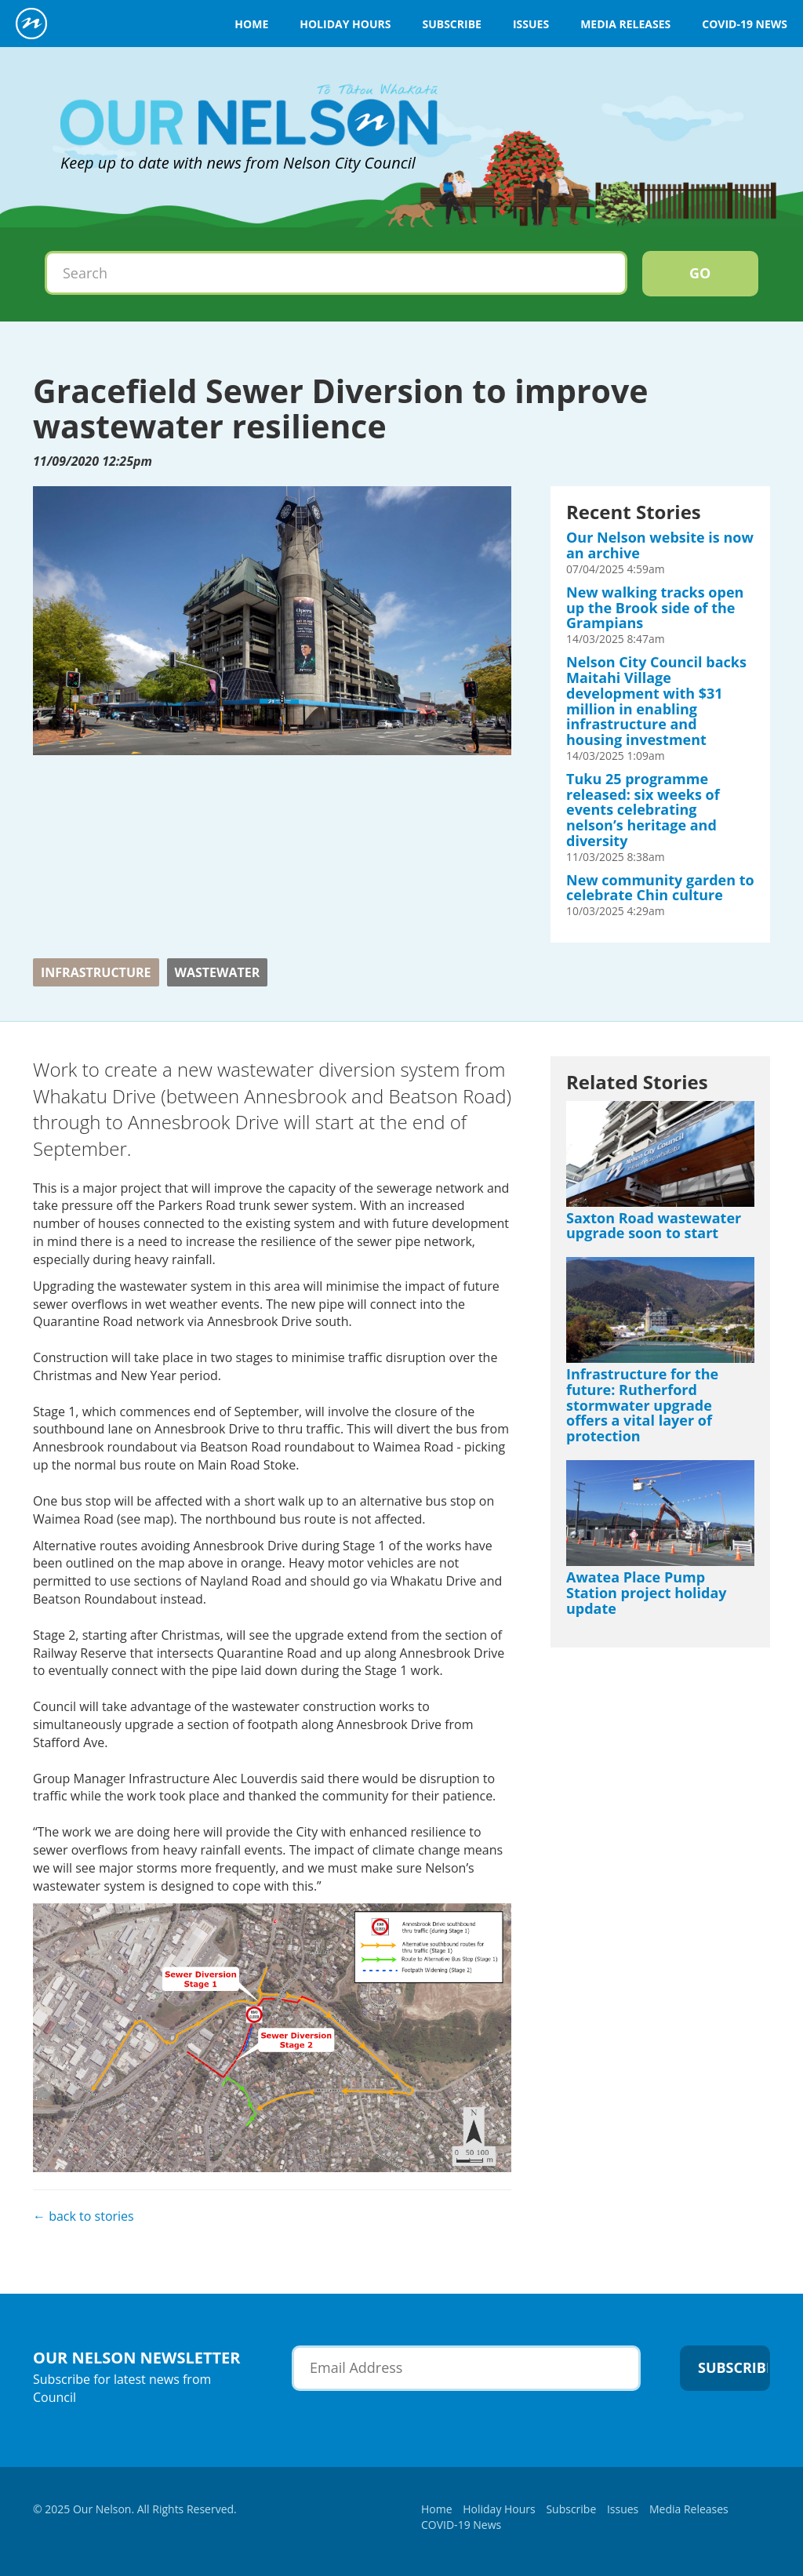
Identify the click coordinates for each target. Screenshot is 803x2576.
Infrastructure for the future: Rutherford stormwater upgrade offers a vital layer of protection (642, 1404)
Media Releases (625, 23)
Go (699, 272)
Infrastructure (96, 972)
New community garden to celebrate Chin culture (660, 887)
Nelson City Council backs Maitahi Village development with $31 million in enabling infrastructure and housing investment (656, 700)
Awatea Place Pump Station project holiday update (646, 1593)
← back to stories (83, 2216)
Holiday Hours (345, 23)
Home (251, 23)
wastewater (217, 972)
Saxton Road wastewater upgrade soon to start (653, 1225)
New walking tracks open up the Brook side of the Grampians (654, 608)
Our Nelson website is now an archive (660, 545)
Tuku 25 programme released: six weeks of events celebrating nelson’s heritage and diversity (643, 809)
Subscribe (451, 23)
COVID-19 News (744, 23)
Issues (531, 23)
